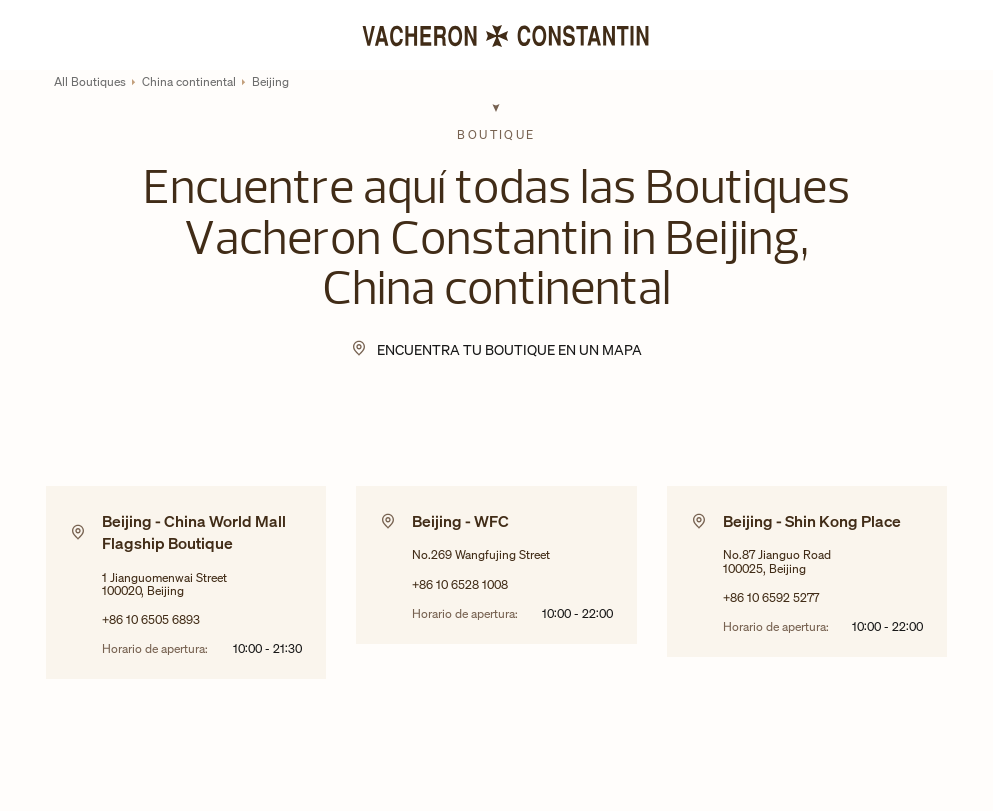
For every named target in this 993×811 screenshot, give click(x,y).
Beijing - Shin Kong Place (812, 521)
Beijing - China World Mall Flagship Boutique (194, 532)
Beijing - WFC (460, 521)
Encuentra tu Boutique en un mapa (509, 349)
